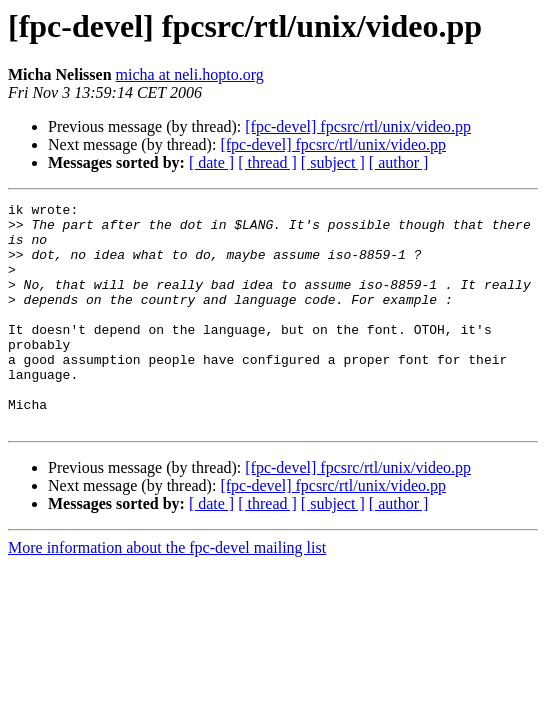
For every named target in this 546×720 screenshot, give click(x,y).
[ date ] (211, 162)
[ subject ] (333, 162)
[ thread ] (267, 162)
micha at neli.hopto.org (190, 74)
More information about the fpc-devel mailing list (167, 592)
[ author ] (399, 162)
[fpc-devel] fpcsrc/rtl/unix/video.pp (358, 126)
